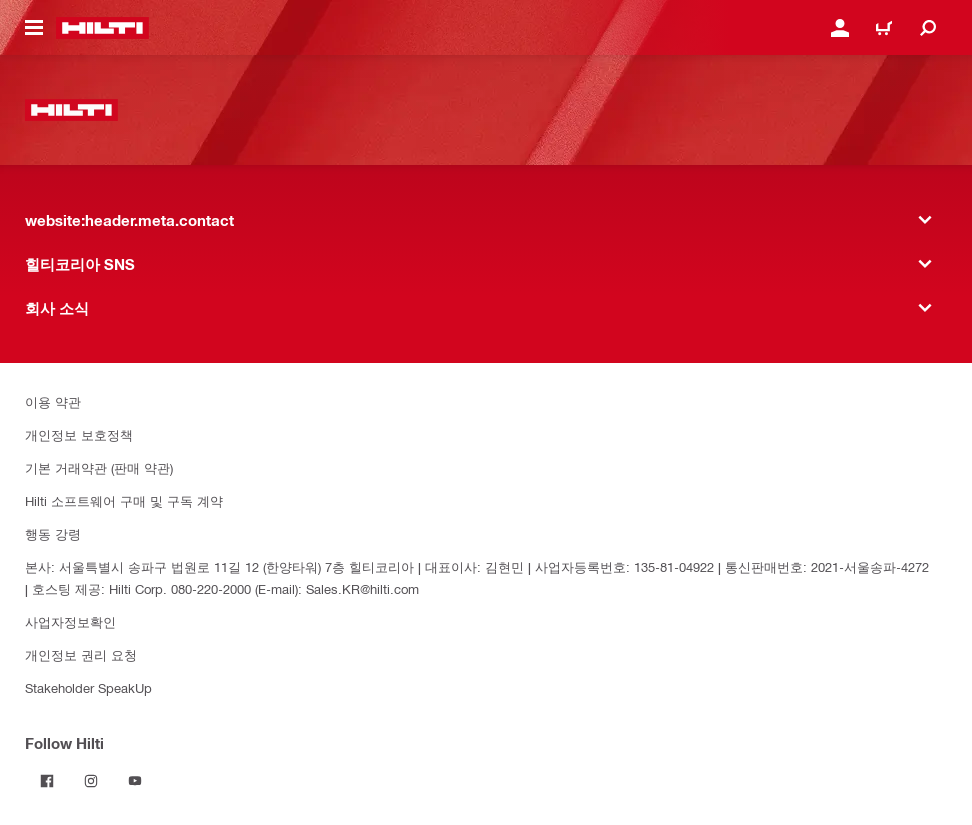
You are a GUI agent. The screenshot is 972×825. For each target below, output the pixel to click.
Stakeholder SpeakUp (88, 687)
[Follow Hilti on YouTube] (135, 781)
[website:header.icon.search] (928, 28)
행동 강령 (53, 533)
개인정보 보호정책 (79, 434)
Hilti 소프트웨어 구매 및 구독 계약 (124, 500)
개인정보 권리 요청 (81, 654)
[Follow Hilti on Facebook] (47, 781)
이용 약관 (53, 401)
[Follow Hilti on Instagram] (91, 781)
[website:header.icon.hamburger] (34, 28)
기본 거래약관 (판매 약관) (99, 467)
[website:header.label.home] (102, 28)
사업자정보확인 (70, 621)
